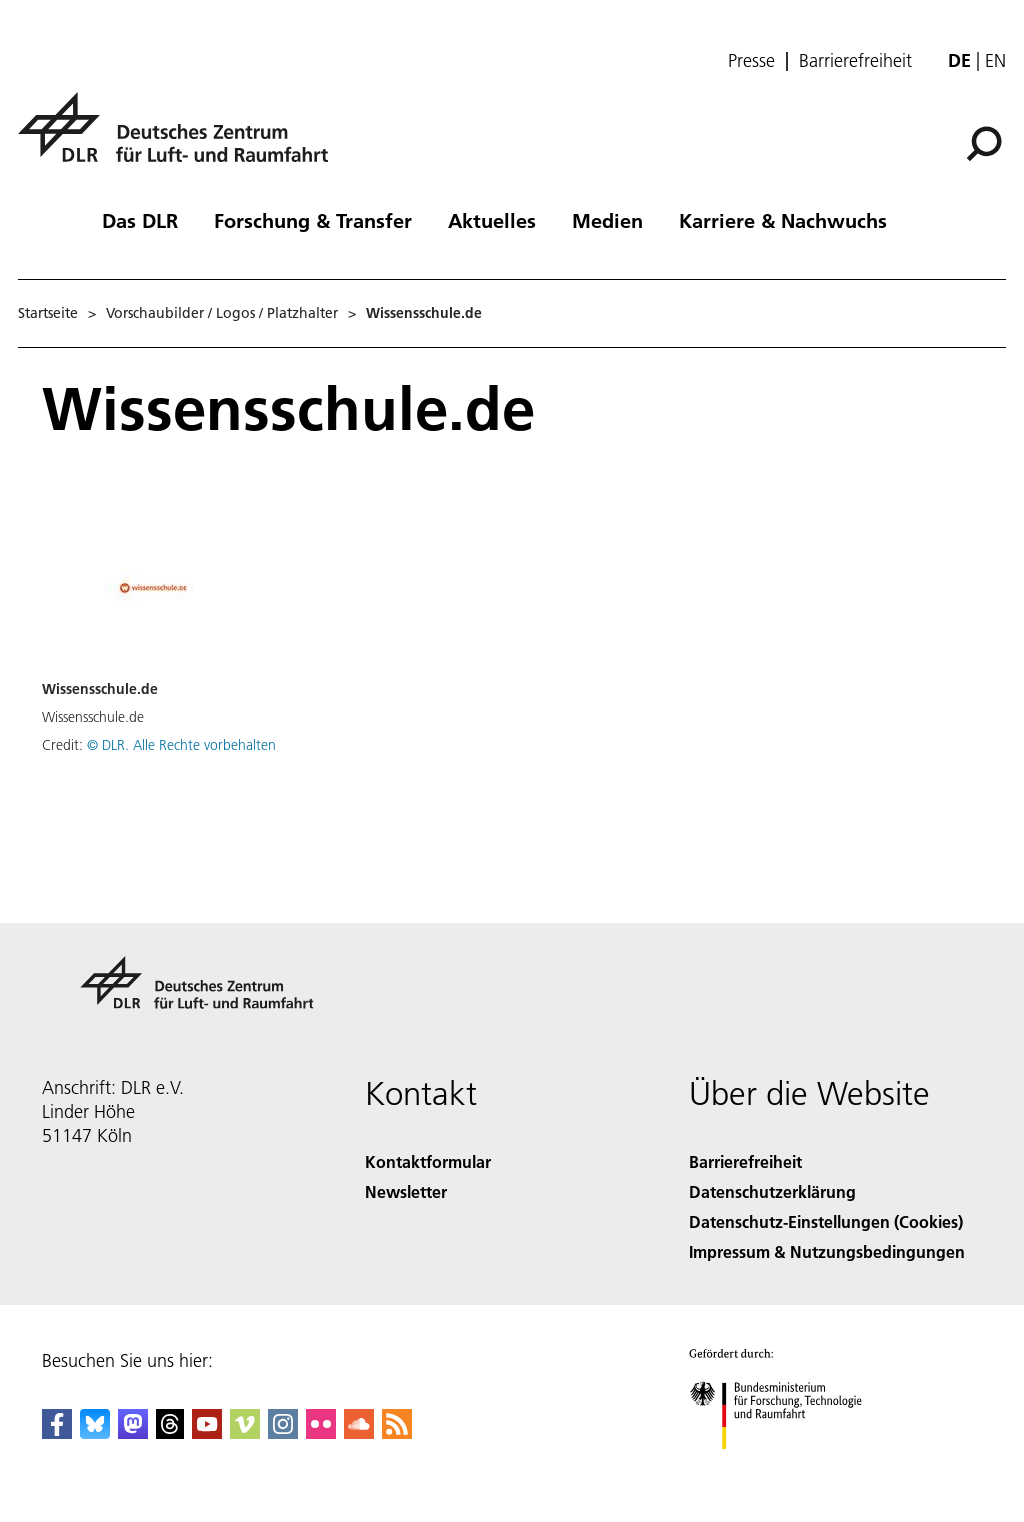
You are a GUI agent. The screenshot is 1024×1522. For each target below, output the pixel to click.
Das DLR (140, 220)
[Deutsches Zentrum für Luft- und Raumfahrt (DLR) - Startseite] (181, 138)
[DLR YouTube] (207, 1432)
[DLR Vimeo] (245, 1432)
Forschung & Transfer (313, 220)
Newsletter (406, 1191)
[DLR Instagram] (283, 1432)
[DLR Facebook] (57, 1432)
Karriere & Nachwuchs (783, 220)
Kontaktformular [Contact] (428, 1161)
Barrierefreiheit (855, 61)
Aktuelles (492, 220)
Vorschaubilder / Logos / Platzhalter (222, 313)
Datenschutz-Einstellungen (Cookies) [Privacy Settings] (826, 1221)
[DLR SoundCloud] (359, 1432)
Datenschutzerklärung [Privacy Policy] (772, 1191)
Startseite (48, 313)
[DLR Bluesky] (95, 1432)
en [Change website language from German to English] (995, 60)
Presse (751, 61)
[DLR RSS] (397, 1432)
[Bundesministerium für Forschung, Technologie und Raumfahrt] (786, 1466)
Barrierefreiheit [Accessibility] (745, 1161)
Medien (607, 220)
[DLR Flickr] (321, 1432)
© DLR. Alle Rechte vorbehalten (181, 745)
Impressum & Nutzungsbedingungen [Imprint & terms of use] (827, 1251)
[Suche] (984, 144)
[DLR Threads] (170, 1432)
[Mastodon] (133, 1432)
